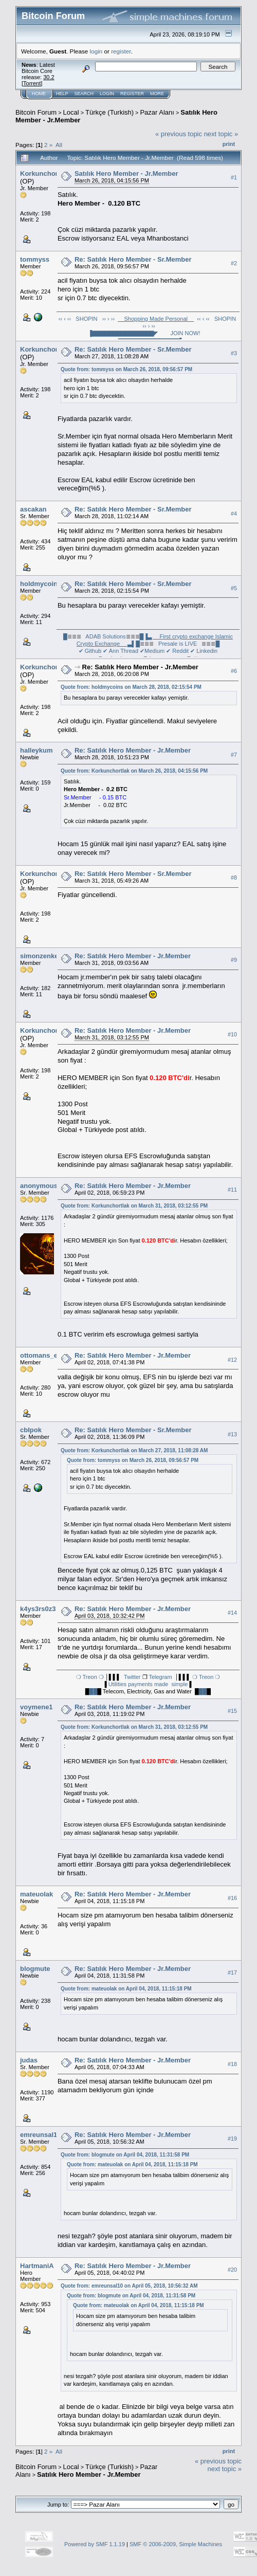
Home (39, 93)
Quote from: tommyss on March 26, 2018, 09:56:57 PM (126, 369)
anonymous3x (42, 1186)
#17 (232, 1972)
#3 (234, 353)
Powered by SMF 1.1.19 (94, 2544)
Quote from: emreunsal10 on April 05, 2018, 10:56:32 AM (129, 2286)
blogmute (35, 1968)
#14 (232, 1613)
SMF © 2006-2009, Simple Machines (176, 2544)
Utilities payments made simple (149, 1684)
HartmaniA (37, 2266)
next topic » (221, 134)
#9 (234, 960)
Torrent (32, 83)
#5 (234, 588)
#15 (232, 1711)
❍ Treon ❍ (90, 1677)
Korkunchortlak (44, 173)
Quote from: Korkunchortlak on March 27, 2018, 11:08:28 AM (134, 1450)
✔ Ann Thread (120, 651)
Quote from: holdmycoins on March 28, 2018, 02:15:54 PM (131, 687)
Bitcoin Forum (36, 112)
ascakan (33, 509)
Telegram (160, 1677)
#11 (232, 1189)
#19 (232, 2138)
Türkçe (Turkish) (109, 112)
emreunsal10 (40, 2135)
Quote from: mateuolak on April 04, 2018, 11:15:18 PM (126, 1989)
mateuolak (36, 1894)
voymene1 (36, 1707)
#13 (232, 1434)
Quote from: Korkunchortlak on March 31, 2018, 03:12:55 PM (134, 1206)
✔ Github (90, 651)
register (121, 51)
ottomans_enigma (48, 1355)
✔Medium (152, 651)
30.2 (48, 77)
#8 (234, 877)
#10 (232, 1034)
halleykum (36, 750)
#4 (234, 513)
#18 (232, 2064)
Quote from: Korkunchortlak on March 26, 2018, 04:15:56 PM (134, 771)
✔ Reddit (177, 651)
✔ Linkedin (203, 651)
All (59, 144)
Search (84, 93)
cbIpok (31, 1430)
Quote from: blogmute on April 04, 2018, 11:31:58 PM (125, 2155)
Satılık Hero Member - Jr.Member (126, 173)
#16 (232, 1898)
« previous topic (178, 134)
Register (132, 93)
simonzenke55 (43, 956)
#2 (234, 263)
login (96, 51)
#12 (232, 1360)
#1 (234, 177)
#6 (234, 671)
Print (229, 144)
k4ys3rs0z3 (38, 1609)
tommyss (34, 259)
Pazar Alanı (157, 112)
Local (71, 112)
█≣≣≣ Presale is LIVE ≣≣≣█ (177, 644)
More (157, 93)
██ (93, 1691)
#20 (232, 2270)
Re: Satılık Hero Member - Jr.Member (140, 667)
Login (107, 93)
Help (62, 93)
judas (29, 2060)
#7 (234, 755)
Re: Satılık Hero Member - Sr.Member (133, 259)
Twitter (132, 1677)
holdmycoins (40, 584)
